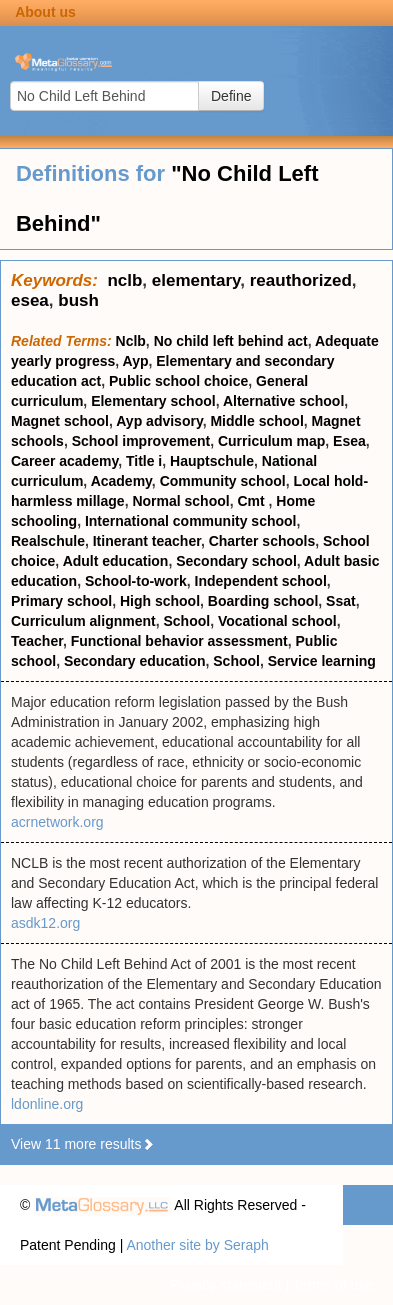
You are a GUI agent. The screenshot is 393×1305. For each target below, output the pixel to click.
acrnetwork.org (57, 822)
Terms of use (333, 1285)
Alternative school (283, 401)
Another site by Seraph (197, 1245)
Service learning (322, 661)
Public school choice (178, 381)
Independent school (261, 581)
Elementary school (153, 401)
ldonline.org (47, 1104)
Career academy (64, 461)
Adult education (116, 561)
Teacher (37, 641)
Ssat (341, 601)
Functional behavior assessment (179, 641)
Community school (223, 481)
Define (231, 96)
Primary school (61, 601)
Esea (349, 441)
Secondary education (135, 661)
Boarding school (263, 601)
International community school (191, 521)
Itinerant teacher (147, 541)
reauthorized (301, 280)
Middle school (256, 421)
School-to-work (136, 581)
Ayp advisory (159, 421)
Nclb (131, 341)
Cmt (252, 501)
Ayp (136, 361)
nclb (124, 280)
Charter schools (262, 541)
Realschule (48, 541)
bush (78, 300)
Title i (144, 461)
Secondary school (236, 561)
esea (30, 300)
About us (45, 12)
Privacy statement (225, 1285)
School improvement (141, 441)
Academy (121, 481)
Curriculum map (271, 441)
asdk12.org (45, 923)
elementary (196, 280)
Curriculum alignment (83, 621)
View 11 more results (83, 1144)
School (186, 621)
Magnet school (60, 421)
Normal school (180, 501)
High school (160, 601)
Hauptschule (212, 461)
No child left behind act (231, 341)
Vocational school (277, 621)
